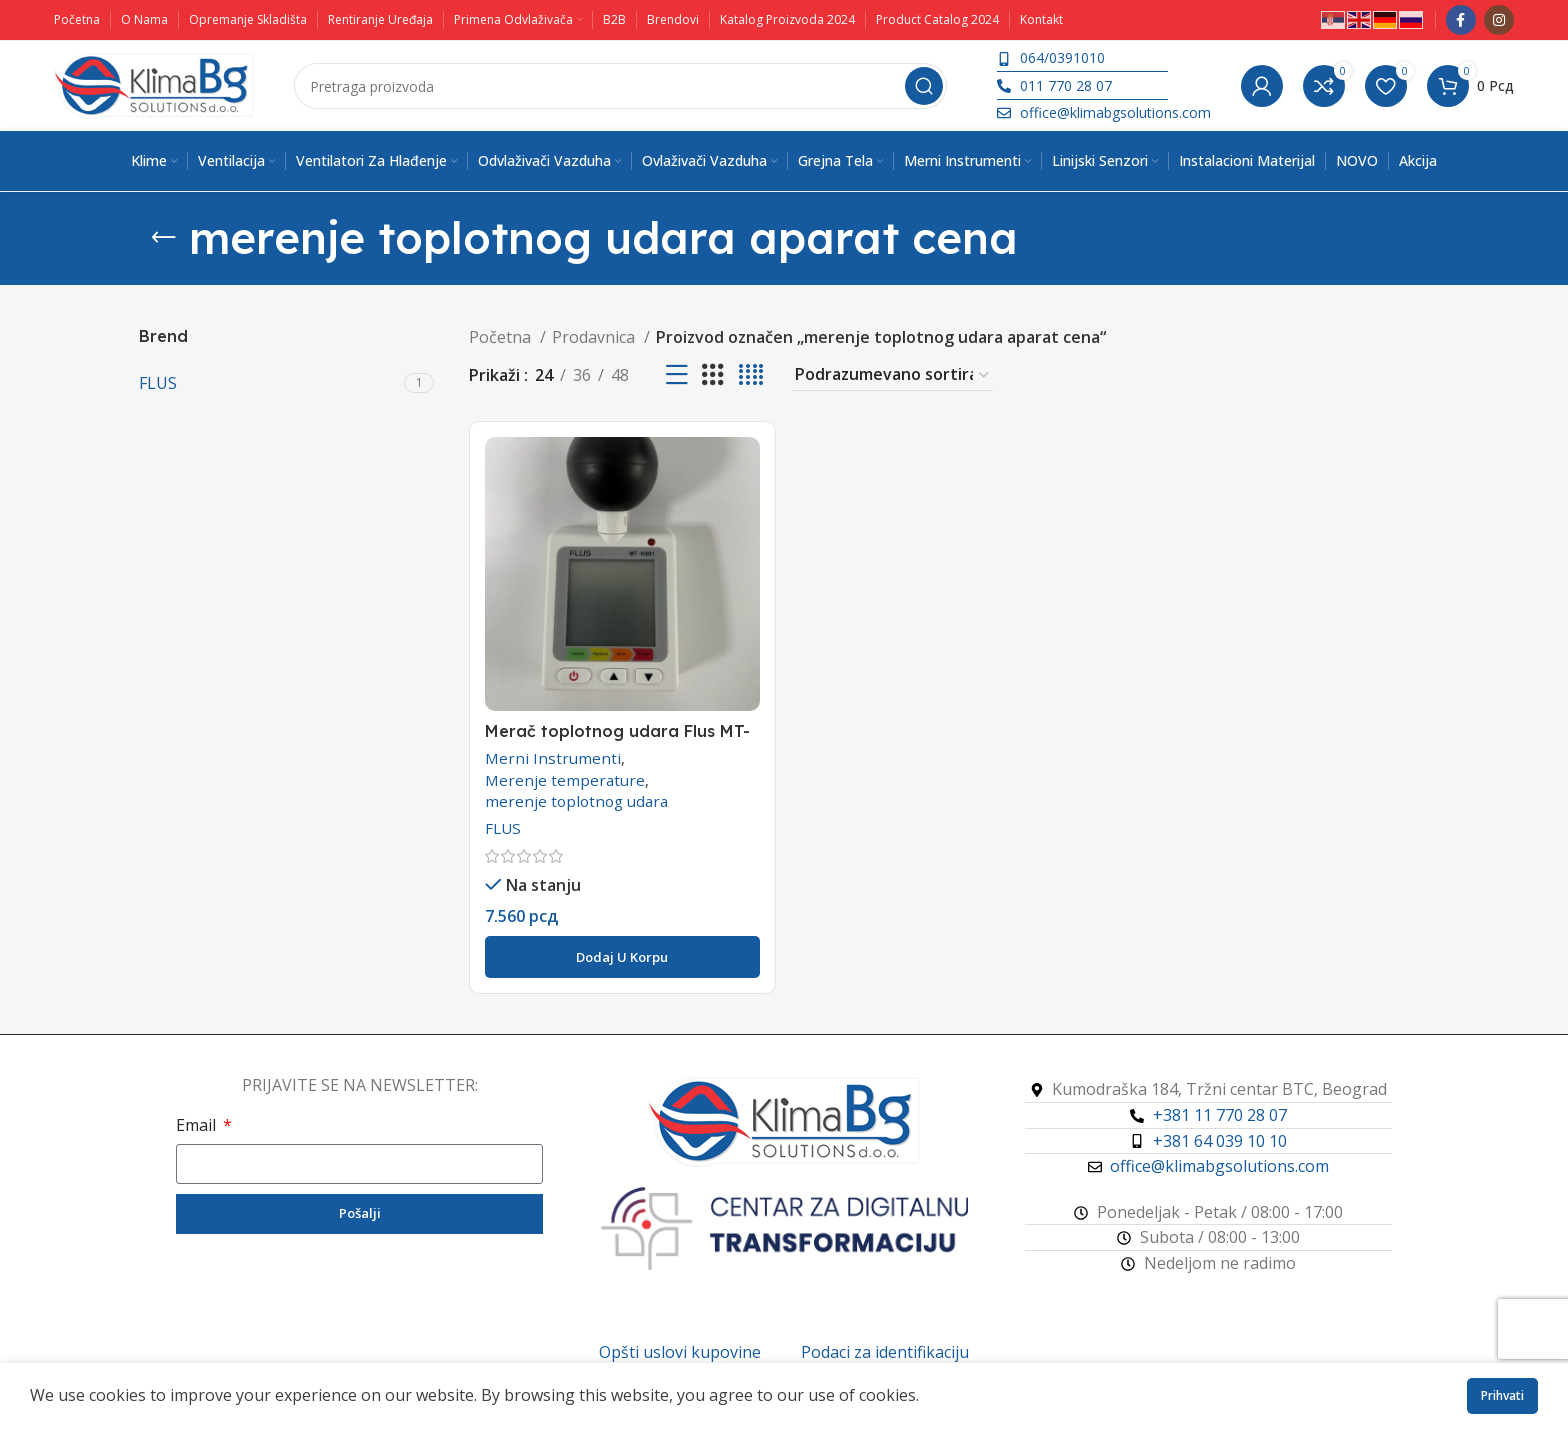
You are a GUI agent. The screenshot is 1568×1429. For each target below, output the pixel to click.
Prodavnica (595, 337)
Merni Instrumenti (553, 758)
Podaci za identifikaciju (885, 1352)
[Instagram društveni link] (1499, 20)
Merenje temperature (565, 780)
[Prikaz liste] (677, 375)
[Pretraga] (620, 86)
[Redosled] (893, 375)
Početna (502, 337)
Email (198, 1125)
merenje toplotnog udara (576, 801)
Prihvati (1502, 1395)
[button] (622, 957)
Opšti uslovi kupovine (680, 1352)
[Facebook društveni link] (1461, 20)
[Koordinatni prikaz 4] (751, 375)
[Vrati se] (164, 238)
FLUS (503, 828)
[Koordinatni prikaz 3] (713, 375)
